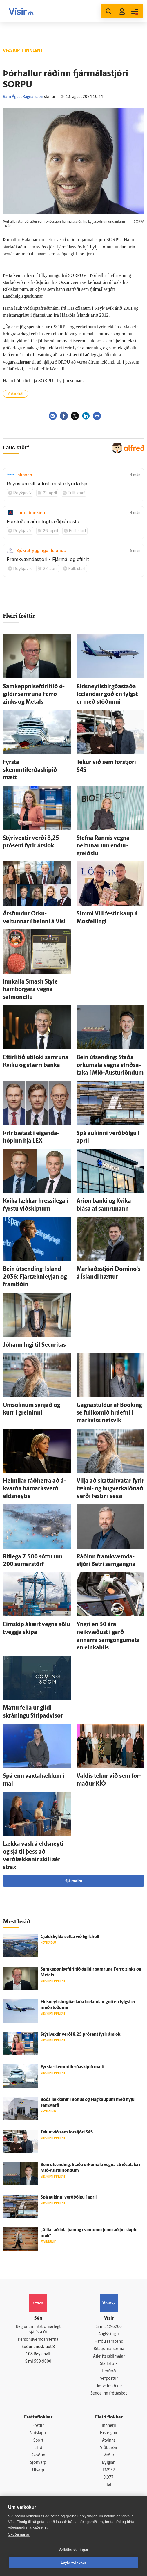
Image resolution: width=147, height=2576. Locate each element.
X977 (109, 2478)
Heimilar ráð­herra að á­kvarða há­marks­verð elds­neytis (34, 1488)
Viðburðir (108, 2448)
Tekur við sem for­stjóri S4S (67, 2132)
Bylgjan (108, 2463)
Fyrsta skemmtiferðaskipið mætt (30, 770)
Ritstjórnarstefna (109, 2349)
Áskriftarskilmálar (109, 2356)
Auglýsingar (108, 2334)
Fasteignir (108, 2433)
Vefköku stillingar (73, 2550)
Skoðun (38, 2456)
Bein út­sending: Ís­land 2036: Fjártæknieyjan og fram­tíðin (35, 1277)
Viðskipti (38, 2433)
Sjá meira (73, 1881)
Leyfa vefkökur (73, 2563)
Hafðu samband (109, 2342)
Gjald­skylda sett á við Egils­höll (70, 1937)
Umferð (109, 2372)
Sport (38, 2441)
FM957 (109, 2471)
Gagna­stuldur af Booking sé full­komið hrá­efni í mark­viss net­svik (109, 1413)
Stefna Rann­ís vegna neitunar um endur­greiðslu (103, 846)
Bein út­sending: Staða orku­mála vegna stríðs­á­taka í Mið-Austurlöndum (110, 1065)
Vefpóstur (109, 2379)
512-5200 (113, 2327)
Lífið (38, 2448)
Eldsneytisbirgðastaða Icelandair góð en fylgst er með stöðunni (107, 694)
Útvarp (38, 2471)
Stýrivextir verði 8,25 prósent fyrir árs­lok (80, 2034)
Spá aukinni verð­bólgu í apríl (69, 2197)
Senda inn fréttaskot (108, 2394)
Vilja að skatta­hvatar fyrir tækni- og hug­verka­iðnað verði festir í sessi (110, 1488)
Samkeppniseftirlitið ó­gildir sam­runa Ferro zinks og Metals (34, 694)
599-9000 (42, 2361)
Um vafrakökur (108, 2386)
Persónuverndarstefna (38, 2340)
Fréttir (38, 2426)
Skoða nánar (19, 2534)
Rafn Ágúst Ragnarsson (23, 97)
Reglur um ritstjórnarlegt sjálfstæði (38, 2330)
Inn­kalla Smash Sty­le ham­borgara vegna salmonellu (30, 989)
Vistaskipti (15, 394)
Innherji (109, 2426)
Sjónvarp (38, 2463)
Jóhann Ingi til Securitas (34, 1345)
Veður (109, 2456)
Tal (108, 2486)
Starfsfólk (108, 2364)
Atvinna (109, 2441)
